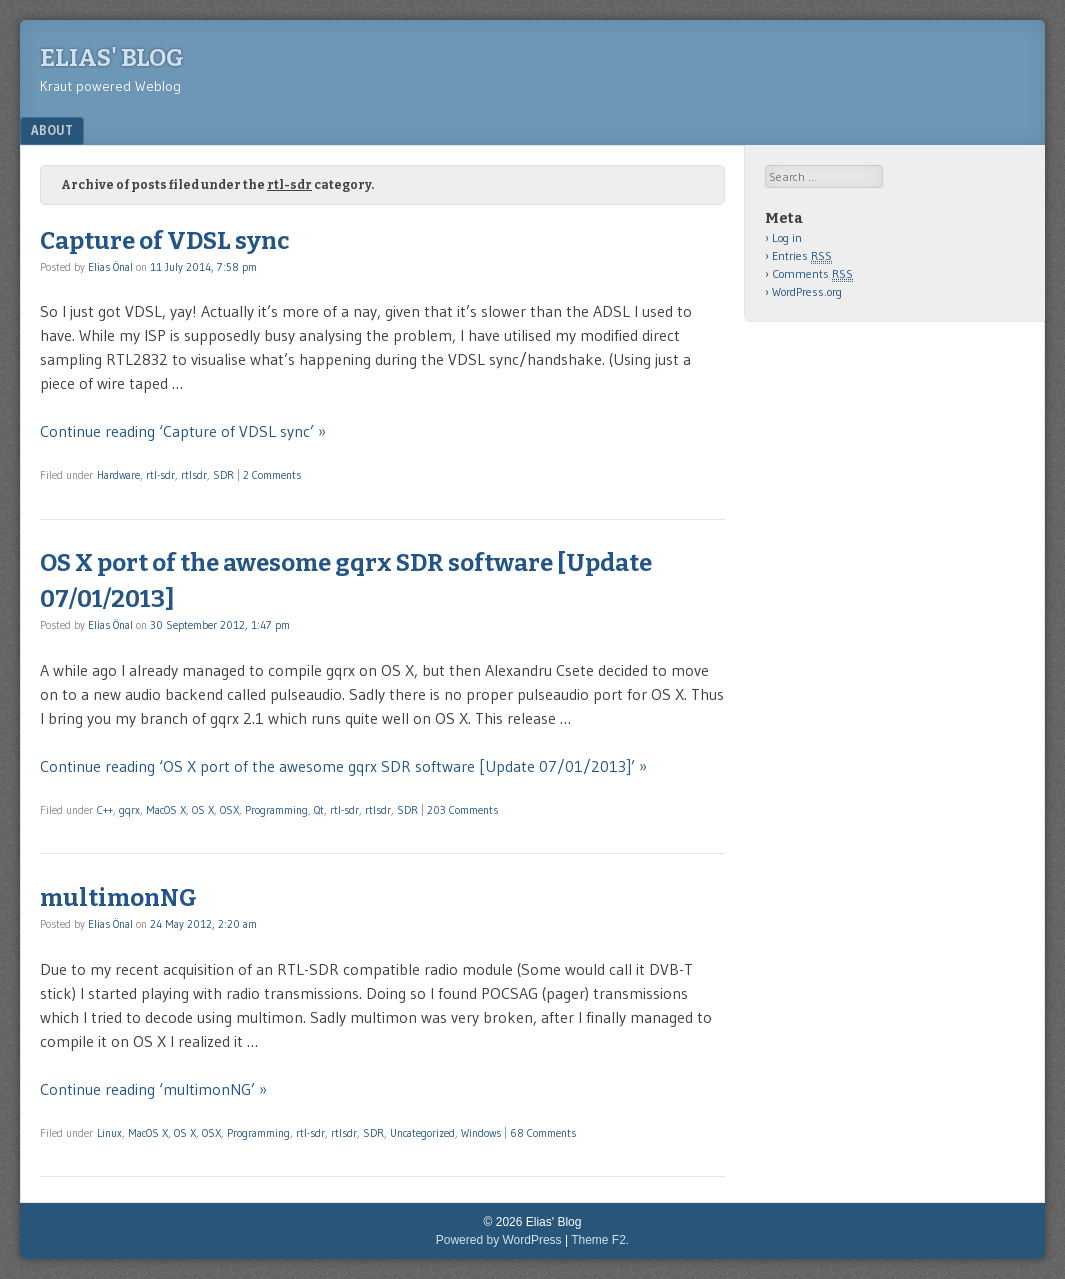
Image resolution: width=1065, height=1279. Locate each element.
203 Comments (462, 810)
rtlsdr (194, 475)
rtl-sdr (160, 475)
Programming (276, 810)
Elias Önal (110, 267)
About (52, 130)
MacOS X (166, 810)
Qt (319, 810)
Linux (109, 1133)
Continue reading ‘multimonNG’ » (153, 1089)
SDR (223, 475)
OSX (229, 810)
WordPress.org (807, 291)
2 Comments (272, 475)
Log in (787, 237)
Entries (802, 256)
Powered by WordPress (499, 1240)
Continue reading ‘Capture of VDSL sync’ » (183, 431)
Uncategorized (422, 1133)
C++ (105, 810)
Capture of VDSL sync (164, 241)
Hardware (118, 475)
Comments (812, 274)
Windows (481, 1133)
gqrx (129, 810)
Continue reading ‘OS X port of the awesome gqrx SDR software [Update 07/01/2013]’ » (343, 766)
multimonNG (118, 898)
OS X (203, 810)
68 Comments (543, 1133)
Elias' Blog (112, 58)
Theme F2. (600, 1240)
